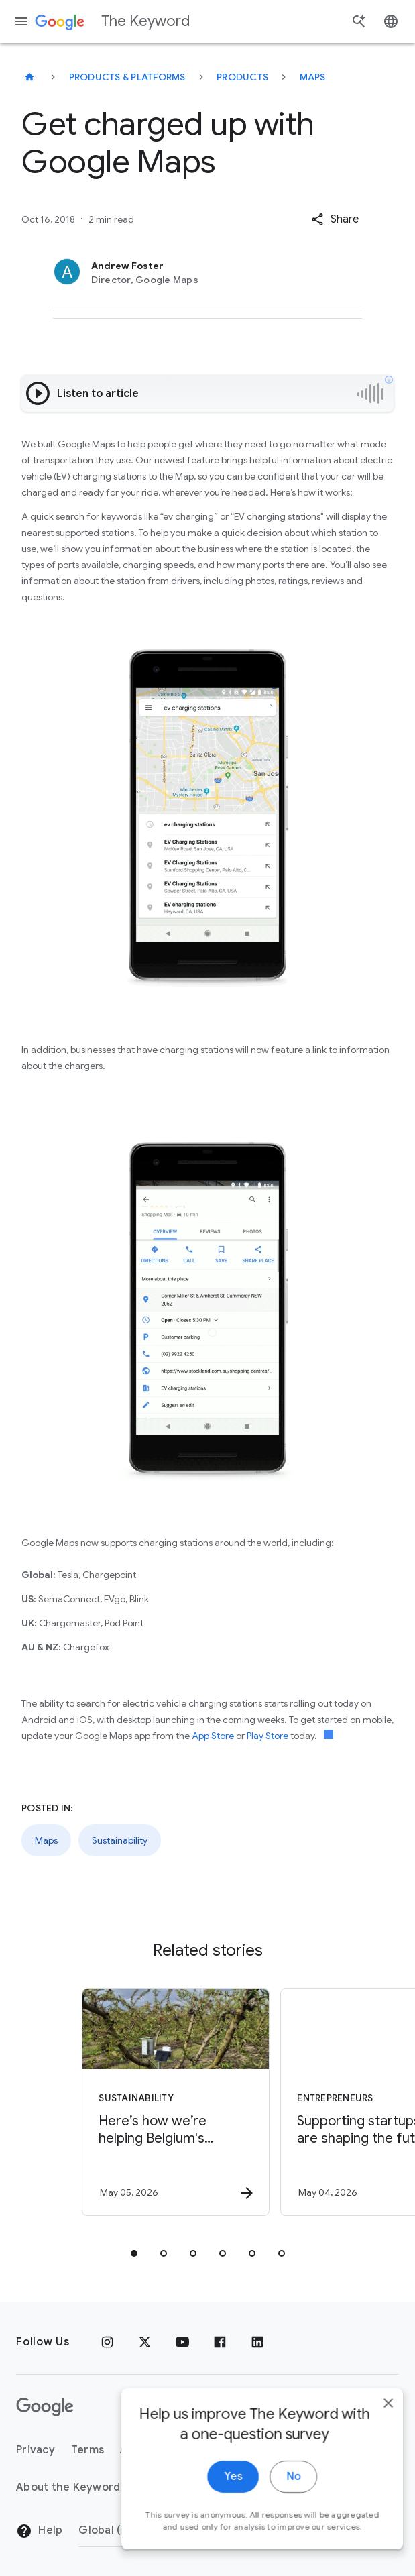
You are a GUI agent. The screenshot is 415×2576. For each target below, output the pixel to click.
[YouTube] (182, 2342)
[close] (373, 2422)
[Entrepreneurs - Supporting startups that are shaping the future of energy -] (306, 2102)
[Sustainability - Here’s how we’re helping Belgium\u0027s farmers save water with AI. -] (107, 2102)
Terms (87, 2450)
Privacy (35, 2450)
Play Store (267, 1736)
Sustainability (119, 1840)
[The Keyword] (29, 77)
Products (242, 77)
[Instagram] (107, 2342)
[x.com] (145, 2342)
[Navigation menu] (21, 21)
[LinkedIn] (257, 2342)
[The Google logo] (45, 2407)
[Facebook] (220, 2342)
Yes (218, 2495)
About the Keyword (68, 2487)
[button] (334, 219)
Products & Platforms (127, 77)
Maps (313, 77)
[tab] (134, 2253)
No (279, 2495)
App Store (213, 1736)
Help (39, 2531)
